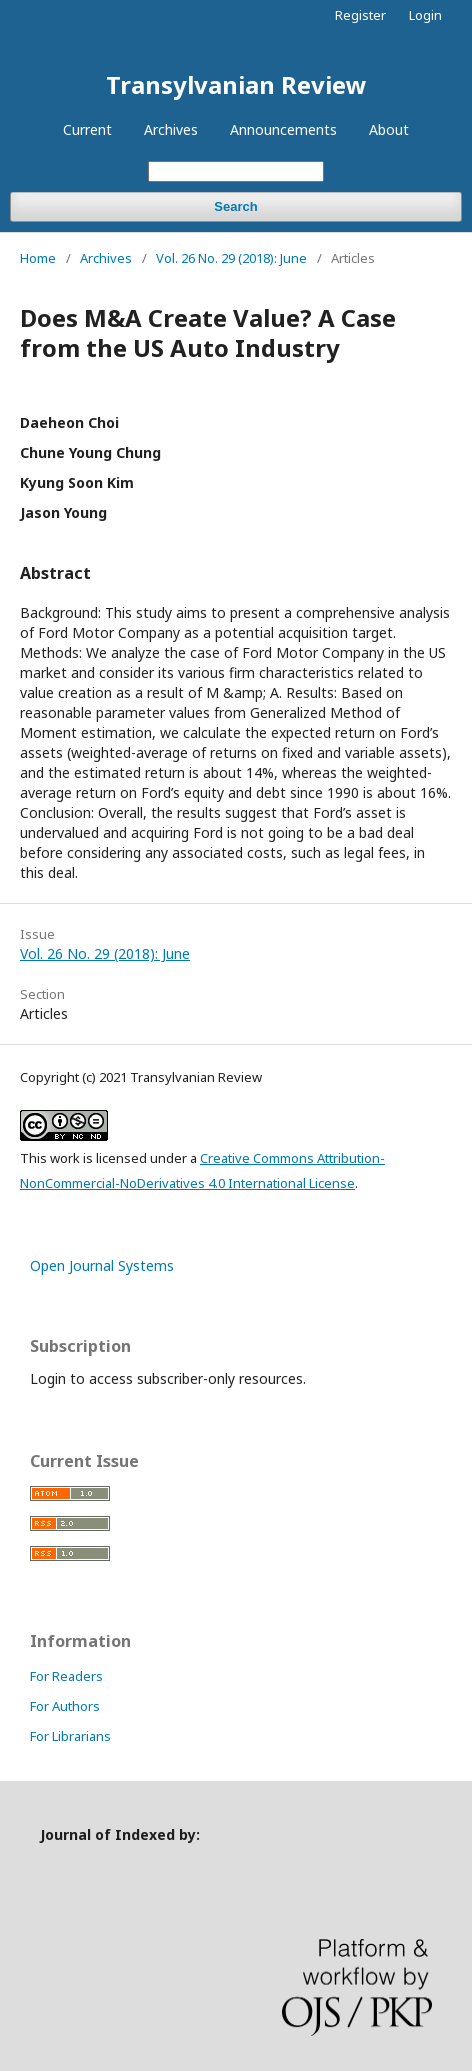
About (389, 129)
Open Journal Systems (102, 1265)
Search (235, 206)
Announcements (283, 129)
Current (87, 129)
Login (425, 15)
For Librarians (70, 1736)
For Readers (66, 1676)
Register (360, 15)
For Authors (65, 1706)
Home (38, 258)
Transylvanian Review (236, 84)
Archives (171, 129)
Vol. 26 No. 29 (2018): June (231, 258)
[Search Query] (236, 171)
